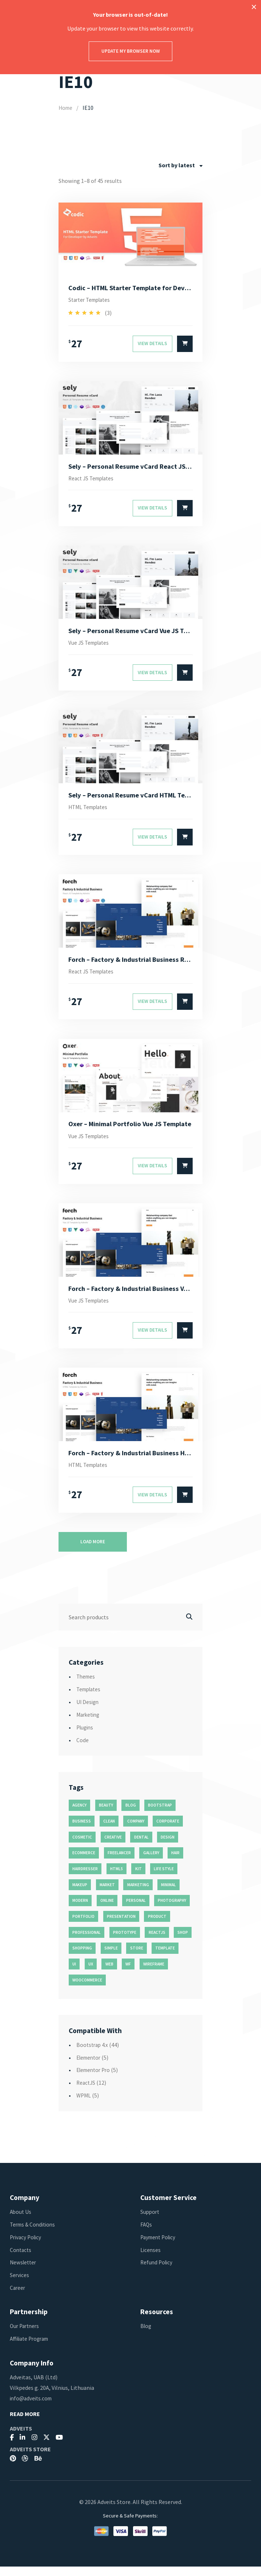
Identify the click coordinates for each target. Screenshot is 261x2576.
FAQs (146, 2233)
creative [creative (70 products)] (113, 1846)
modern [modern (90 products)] (80, 1909)
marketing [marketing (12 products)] (138, 1894)
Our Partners (26, 2335)
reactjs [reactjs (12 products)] (157, 1941)
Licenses (150, 2259)
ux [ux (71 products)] (90, 1973)
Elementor (90, 2067)
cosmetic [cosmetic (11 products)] (82, 1846)
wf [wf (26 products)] (128, 1973)
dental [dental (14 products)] (141, 1846)
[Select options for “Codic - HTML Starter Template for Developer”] (185, 345)
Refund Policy (157, 2271)
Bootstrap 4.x (93, 2054)
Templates (90, 1698)
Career (18, 2297)
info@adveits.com (32, 2407)
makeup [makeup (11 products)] (79, 1894)
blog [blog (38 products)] (130, 1814)
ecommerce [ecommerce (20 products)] (83, 1862)
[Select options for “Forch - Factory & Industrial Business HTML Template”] (185, 1504)
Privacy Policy (27, 2246)
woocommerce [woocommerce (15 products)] (87, 1989)
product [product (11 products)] (157, 1925)
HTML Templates (90, 811)
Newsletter (24, 2271)
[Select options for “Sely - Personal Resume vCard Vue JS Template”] (185, 676)
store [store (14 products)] (136, 1957)
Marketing (89, 1724)
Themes (86, 1685)
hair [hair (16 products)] (175, 1862)
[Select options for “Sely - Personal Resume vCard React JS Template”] (185, 511)
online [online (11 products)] (107, 1909)
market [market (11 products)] (107, 1894)
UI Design (88, 1711)
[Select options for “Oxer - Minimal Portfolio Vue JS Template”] (185, 1173)
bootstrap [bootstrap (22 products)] (160, 1814)
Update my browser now (130, 51)
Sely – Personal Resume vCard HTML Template (130, 799)
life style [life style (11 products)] (164, 1878)
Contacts (21, 2259)
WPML (84, 2104)
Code (82, 1749)
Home (66, 107)
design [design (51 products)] (167, 1846)
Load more (92, 1551)
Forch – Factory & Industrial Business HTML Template (130, 1461)
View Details (152, 344)
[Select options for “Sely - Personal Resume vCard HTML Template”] (185, 841)
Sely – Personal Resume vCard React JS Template (130, 467)
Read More (25, 2423)
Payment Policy (159, 2246)
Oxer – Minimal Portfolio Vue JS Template (130, 1130)
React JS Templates (93, 480)
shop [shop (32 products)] (182, 1941)
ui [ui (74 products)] (74, 1973)
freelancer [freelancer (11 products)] (119, 1862)
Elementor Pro (95, 2079)
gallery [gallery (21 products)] (151, 1862)
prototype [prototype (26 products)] (124, 1941)
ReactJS (86, 2092)
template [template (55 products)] (165, 1957)
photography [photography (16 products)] (172, 1909)
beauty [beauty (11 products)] (106, 1814)
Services (20, 2284)
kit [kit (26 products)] (138, 1878)
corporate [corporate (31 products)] (167, 1830)
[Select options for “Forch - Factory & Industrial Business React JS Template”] (185, 1007)
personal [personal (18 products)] (136, 1909)
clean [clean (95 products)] (109, 1830)
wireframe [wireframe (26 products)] (153, 1973)
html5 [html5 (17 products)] (116, 1878)
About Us (21, 2221)
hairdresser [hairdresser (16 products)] (85, 1878)
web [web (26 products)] (109, 1973)
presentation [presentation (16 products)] (121, 1925)
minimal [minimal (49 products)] (168, 1894)
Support (150, 2221)
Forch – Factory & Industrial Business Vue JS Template (130, 1295)
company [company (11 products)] (135, 1830)
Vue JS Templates (90, 645)
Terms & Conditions (34, 2233)
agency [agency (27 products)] (79, 1814)
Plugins (85, 1736)
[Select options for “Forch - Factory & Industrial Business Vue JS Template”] (185, 1339)
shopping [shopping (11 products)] (82, 1957)
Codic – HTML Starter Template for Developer (130, 288)
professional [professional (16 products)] (86, 1941)
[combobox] (180, 165)
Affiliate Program (32, 2348)
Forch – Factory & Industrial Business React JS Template (130, 964)
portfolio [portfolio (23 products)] (83, 1925)
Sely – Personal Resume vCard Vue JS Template (130, 633)
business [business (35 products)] (81, 1830)
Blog (146, 2335)
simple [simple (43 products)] (111, 1957)
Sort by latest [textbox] (176, 165)
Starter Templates (91, 300)
